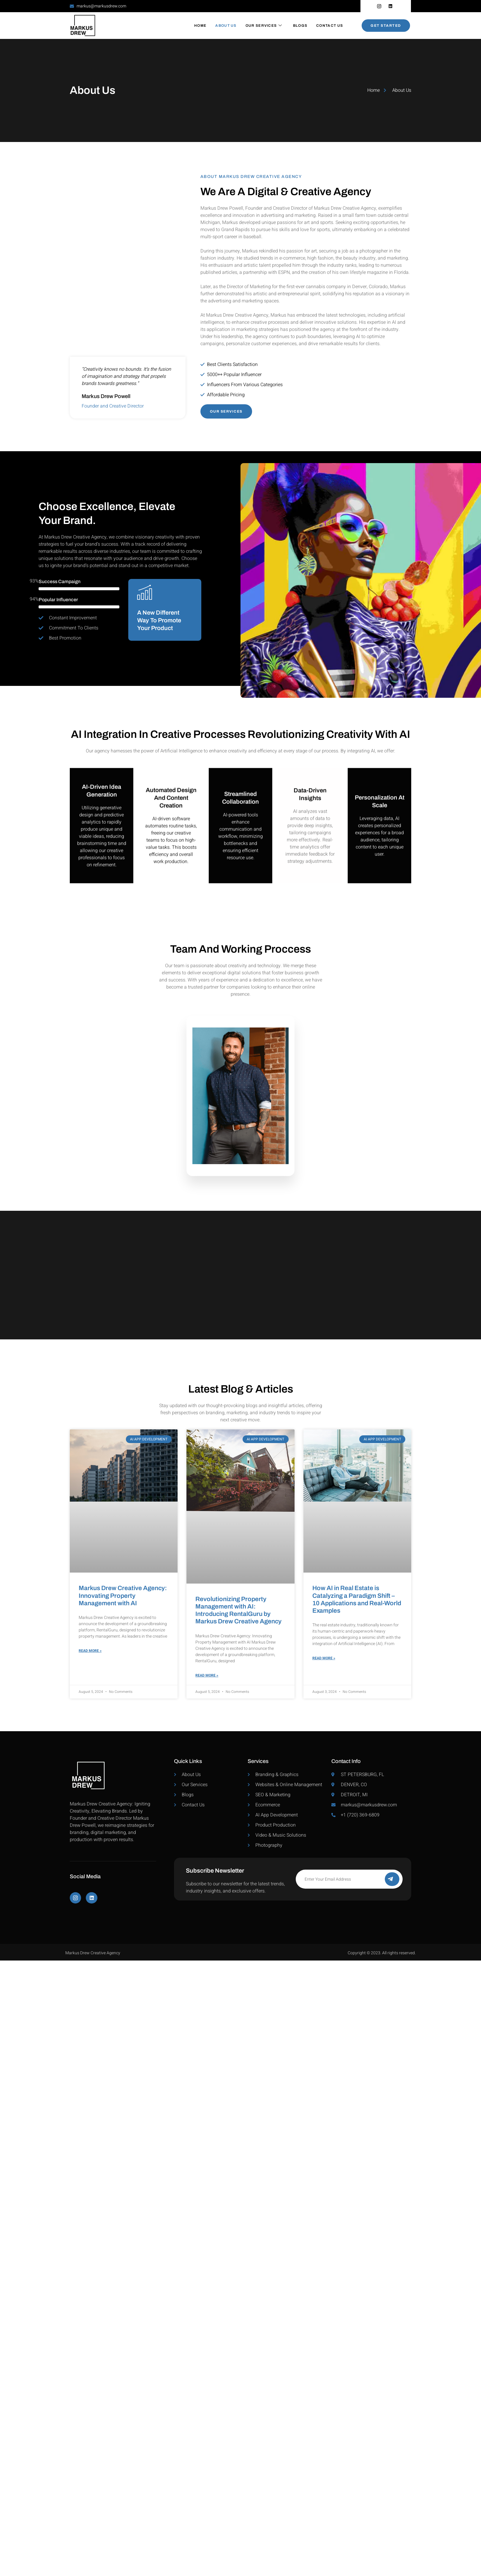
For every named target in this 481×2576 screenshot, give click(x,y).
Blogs (300, 25)
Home (200, 25)
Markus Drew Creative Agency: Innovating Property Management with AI (123, 1595)
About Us (225, 25)
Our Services (264, 25)
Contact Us (329, 25)
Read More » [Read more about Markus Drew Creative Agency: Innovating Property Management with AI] (90, 1650)
